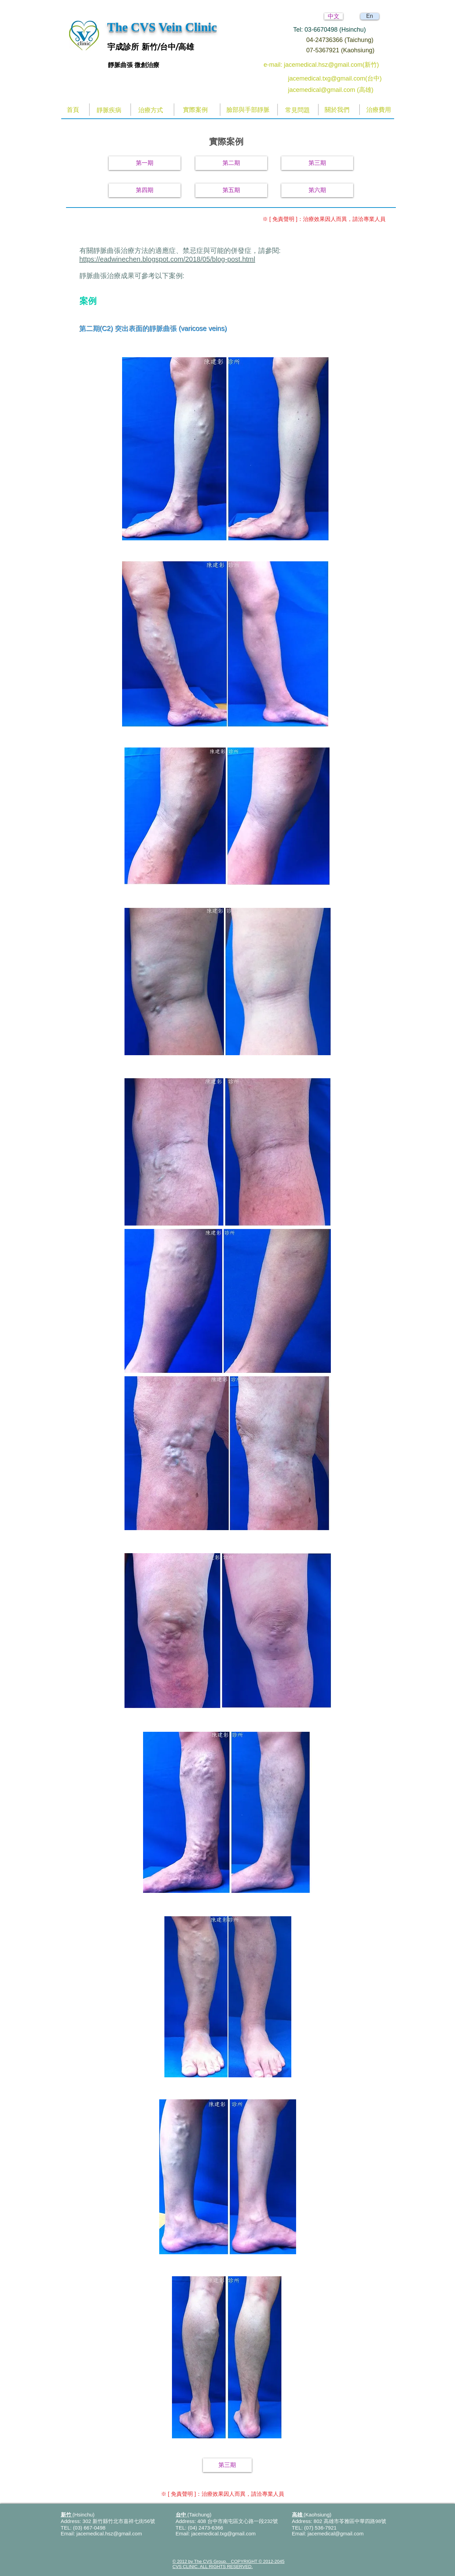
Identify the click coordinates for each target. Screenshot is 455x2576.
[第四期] (145, 190)
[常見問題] (298, 110)
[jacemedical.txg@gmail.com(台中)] (336, 79)
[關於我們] (337, 110)
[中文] (333, 16)
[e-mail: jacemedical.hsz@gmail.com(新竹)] (329, 65)
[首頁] (73, 110)
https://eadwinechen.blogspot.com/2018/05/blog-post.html (167, 259)
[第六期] (317, 190)
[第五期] (231, 190)
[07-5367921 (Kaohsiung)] (345, 50)
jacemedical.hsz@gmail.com (109, 2533)
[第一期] (145, 163)
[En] (369, 16)
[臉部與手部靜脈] (248, 110)
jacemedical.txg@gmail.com (223, 2533)
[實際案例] (195, 110)
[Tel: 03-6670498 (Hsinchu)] (337, 30)
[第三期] (317, 163)
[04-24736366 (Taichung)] (345, 40)
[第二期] (231, 163)
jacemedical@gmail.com (335, 2533)
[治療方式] (151, 110)
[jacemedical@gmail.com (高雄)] (336, 90)
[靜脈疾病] (109, 110)
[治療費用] (379, 110)
